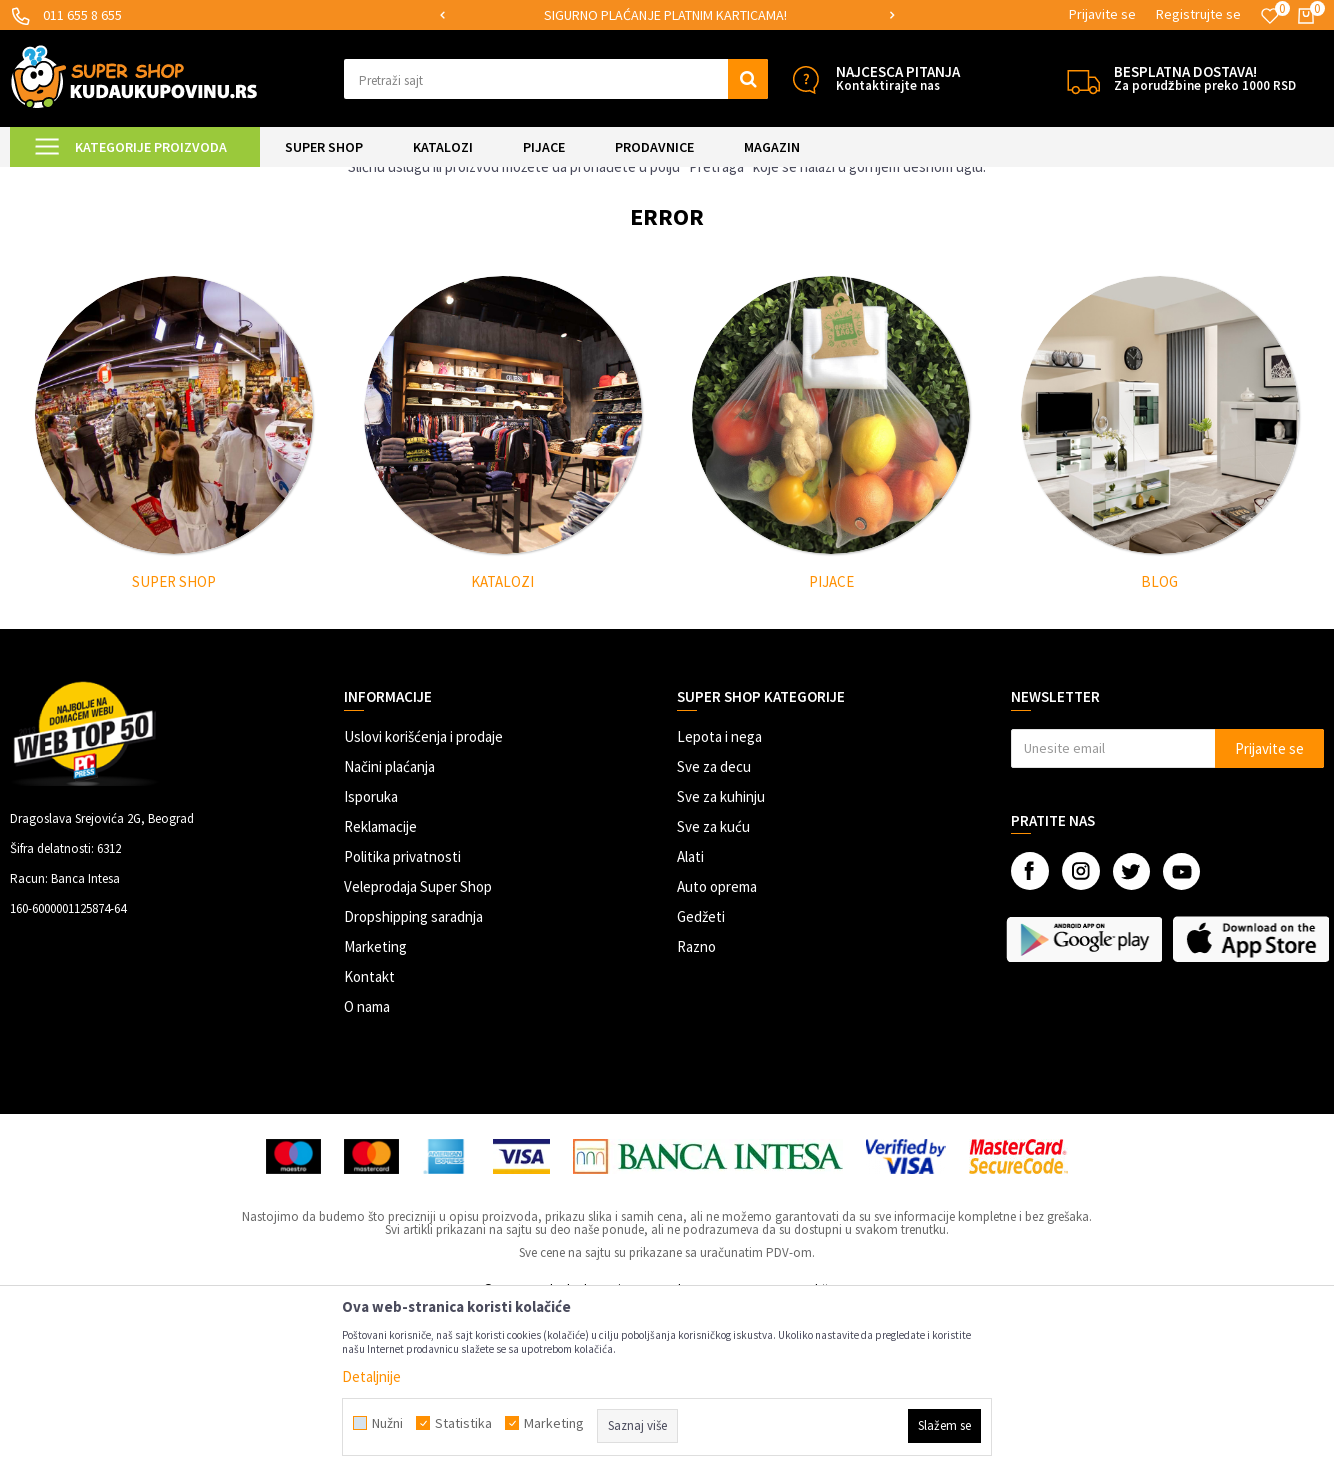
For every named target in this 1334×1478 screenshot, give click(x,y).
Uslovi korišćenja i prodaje (423, 903)
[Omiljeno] (1270, 16)
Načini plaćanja (389, 933)
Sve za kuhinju (721, 963)
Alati (690, 1023)
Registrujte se (1198, 14)
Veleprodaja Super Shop (418, 1053)
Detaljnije (371, 1376)
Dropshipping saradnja (413, 1083)
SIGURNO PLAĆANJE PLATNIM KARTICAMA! (665, 15)
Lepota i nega (719, 903)
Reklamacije (380, 993)
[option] (667, 15)
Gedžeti (701, 1083)
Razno (696, 1113)
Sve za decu (714, 933)
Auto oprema (717, 1053)
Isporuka (371, 963)
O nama (367, 1173)
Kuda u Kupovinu (56, 179)
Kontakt (369, 1143)
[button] (556, 79)
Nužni (387, 1423)
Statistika (463, 1423)
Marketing (375, 1113)
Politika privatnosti (402, 1023)
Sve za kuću (713, 993)
